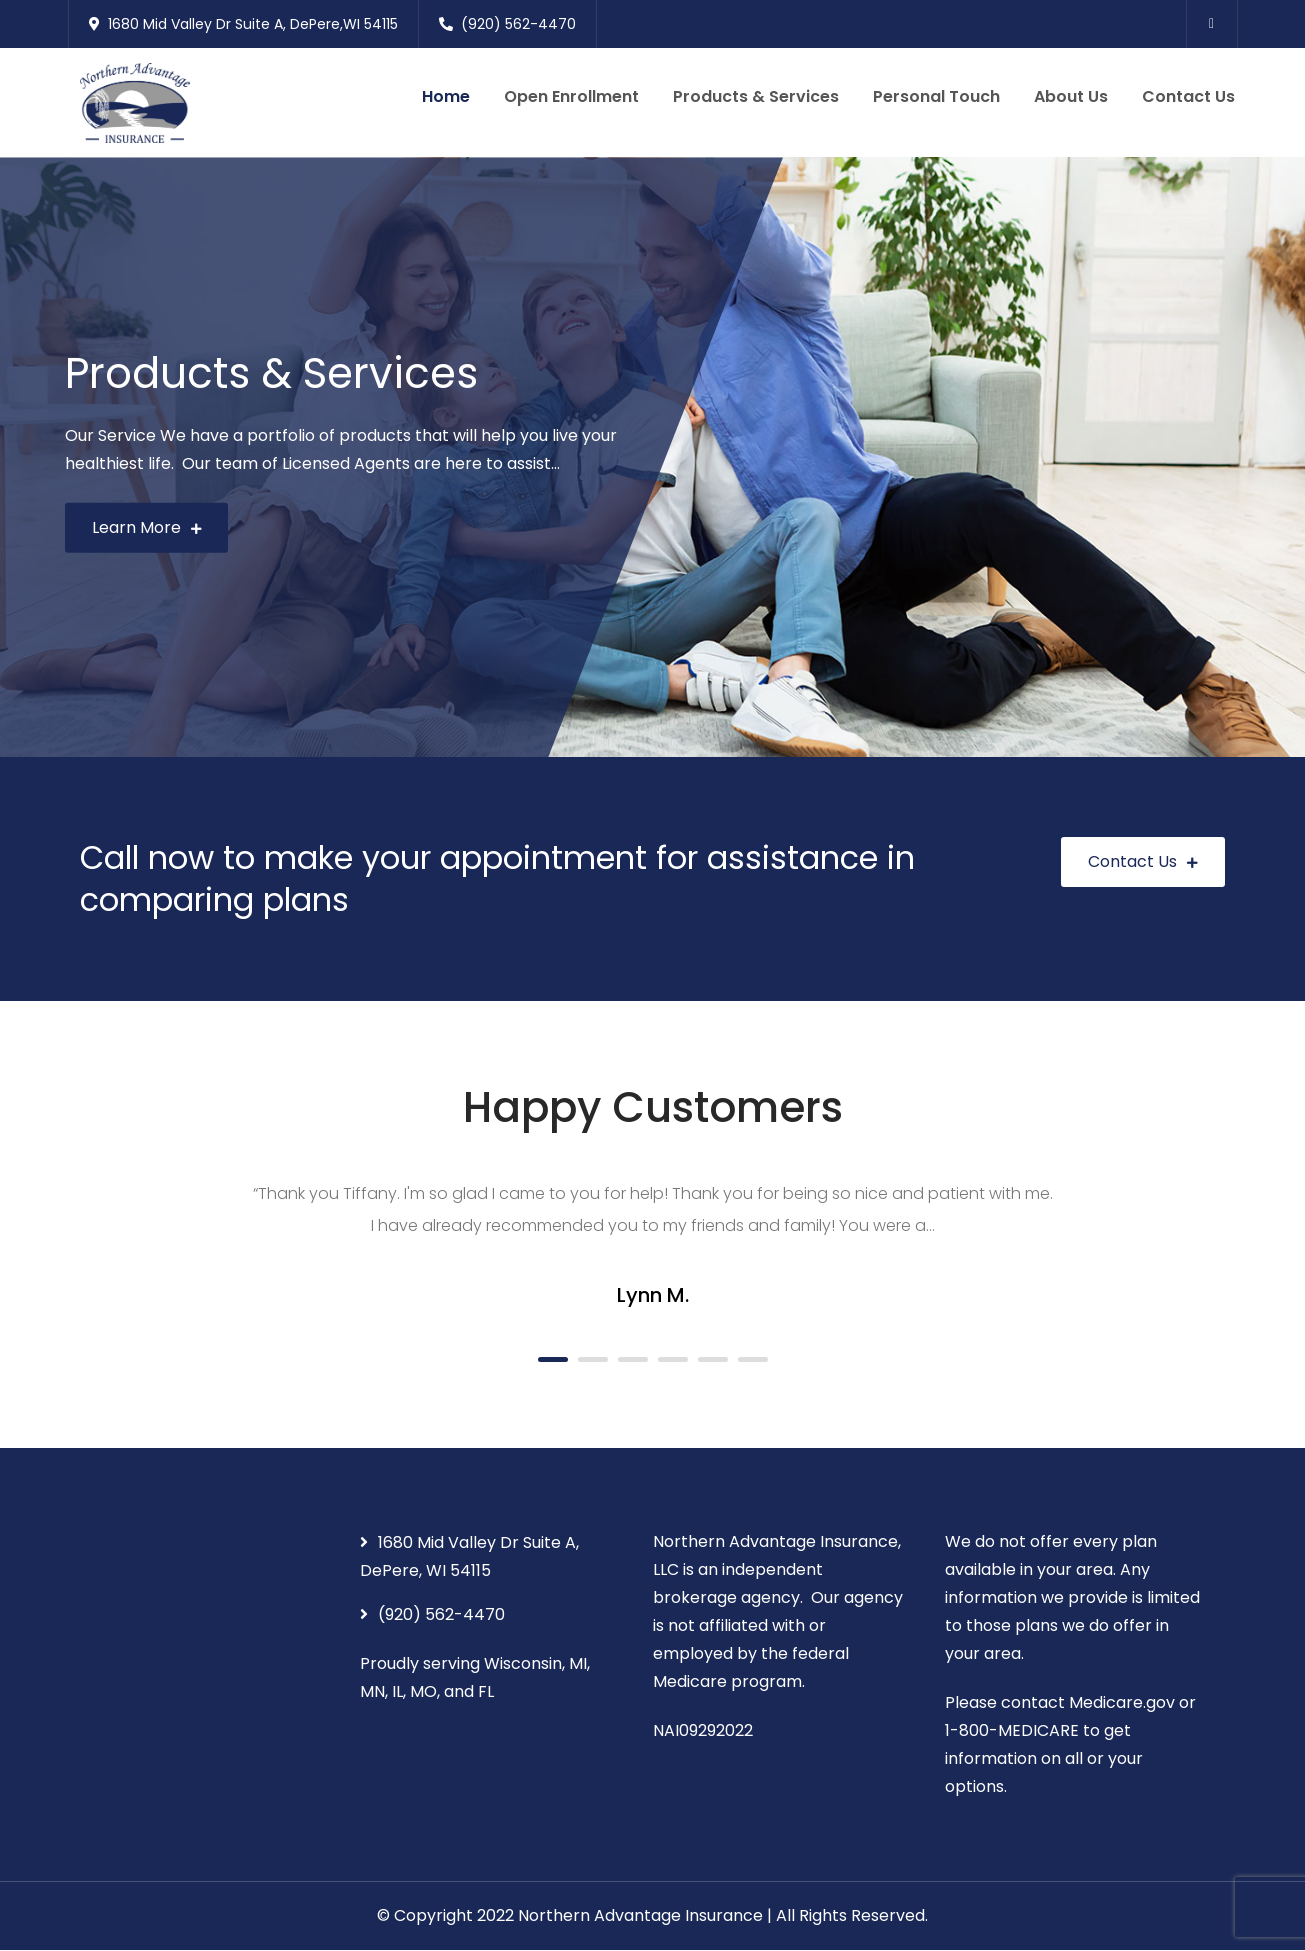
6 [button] (753, 1359)
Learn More (147, 527)
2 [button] (593, 1359)
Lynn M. (653, 1296)
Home (446, 96)
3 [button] (633, 1359)
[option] (652, 458)
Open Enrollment (571, 96)
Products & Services (756, 96)
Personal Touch (936, 96)
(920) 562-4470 (507, 24)
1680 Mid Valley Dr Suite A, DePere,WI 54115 (243, 24)
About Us (1071, 96)
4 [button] (673, 1359)
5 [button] (713, 1359)
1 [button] (553, 1359)
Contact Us (1188, 96)
